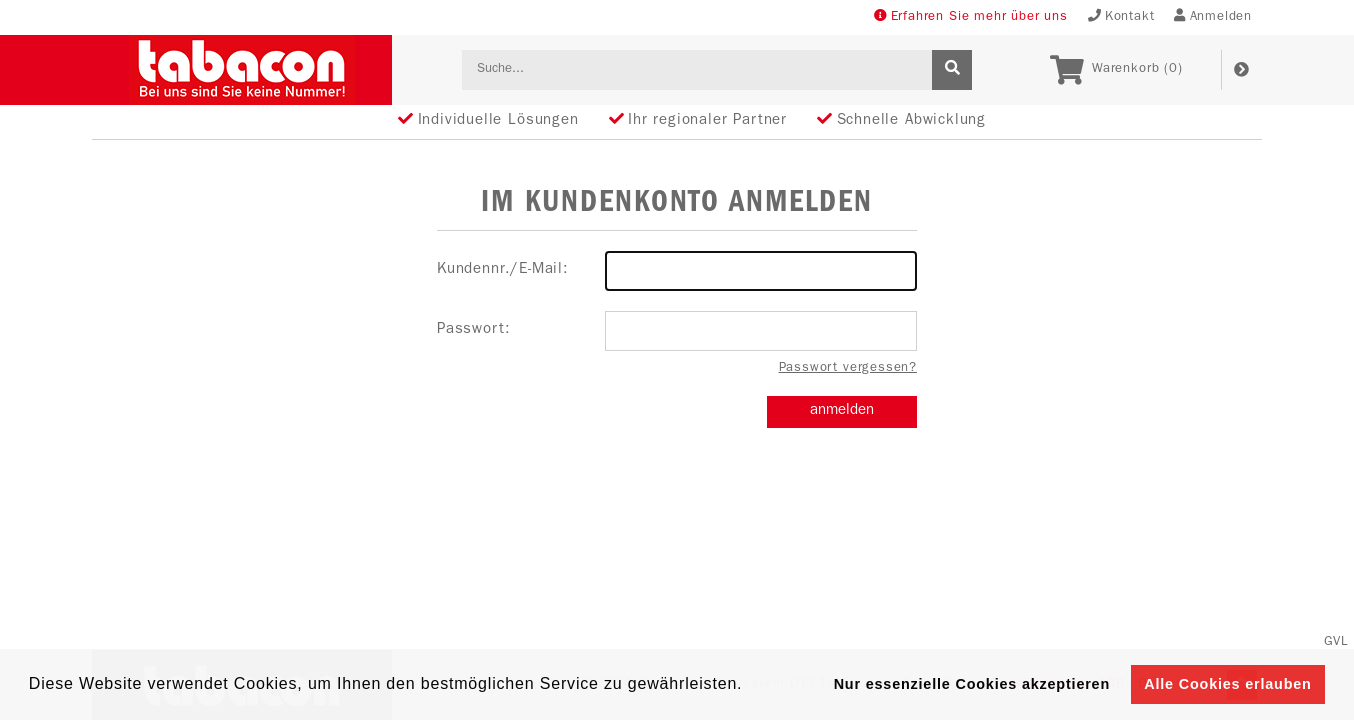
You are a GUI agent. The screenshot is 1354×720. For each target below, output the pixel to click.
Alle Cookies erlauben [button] (1227, 684)
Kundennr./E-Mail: (677, 271)
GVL (1336, 642)
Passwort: (677, 331)
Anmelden (1213, 16)
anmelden (842, 411)
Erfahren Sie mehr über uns (971, 16)
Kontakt (1121, 16)
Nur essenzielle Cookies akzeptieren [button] (972, 684)
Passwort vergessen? (848, 368)
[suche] (952, 70)
